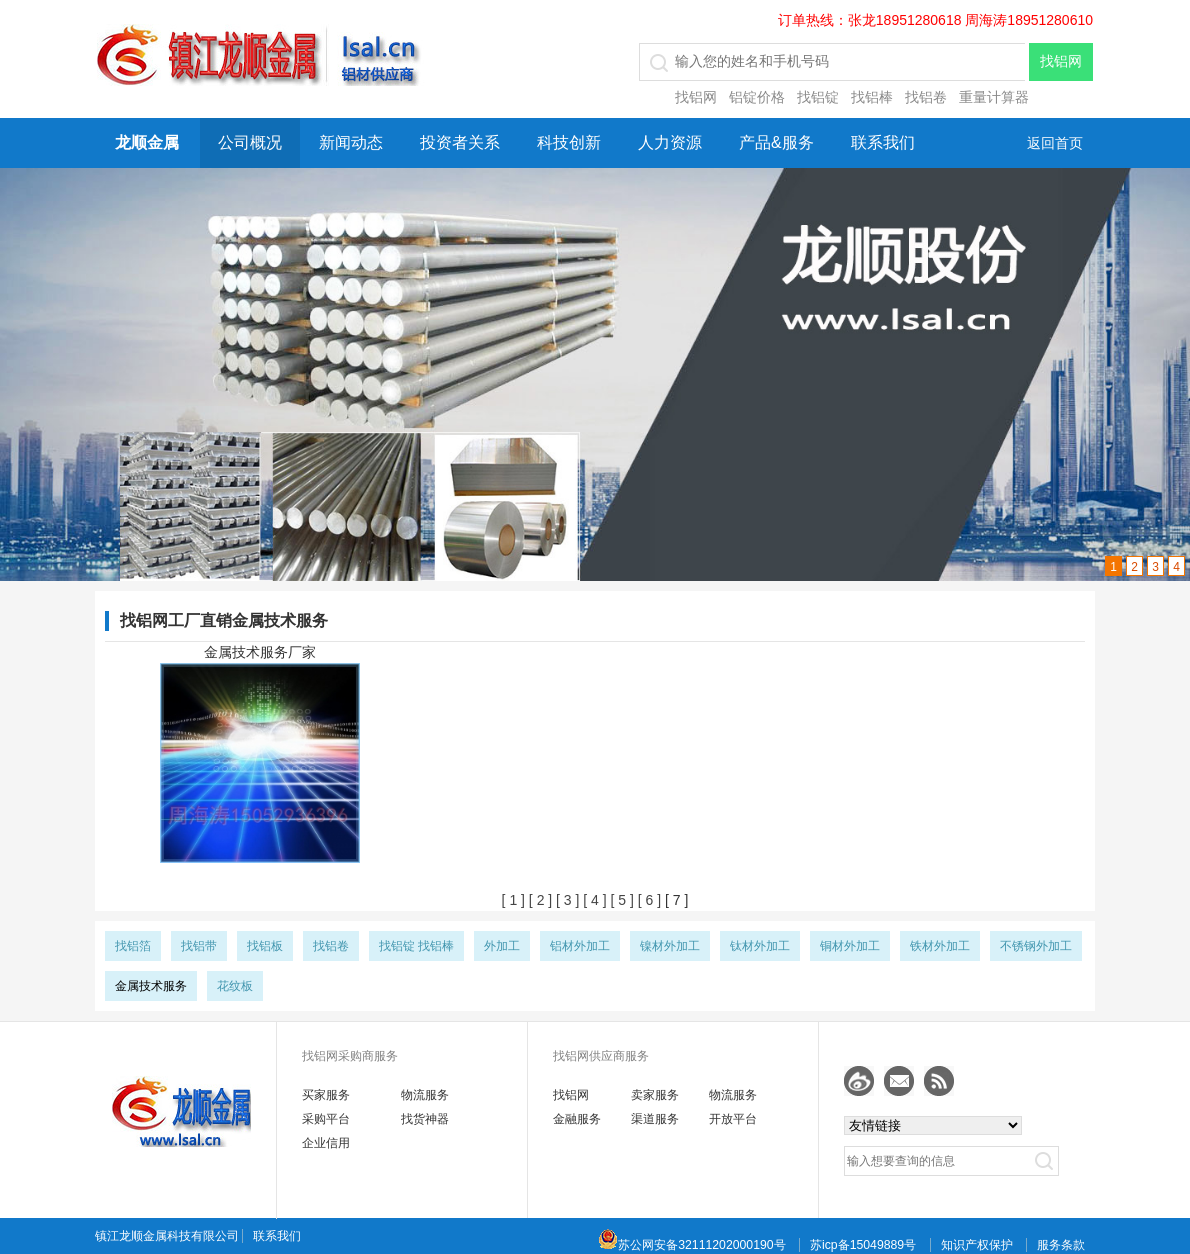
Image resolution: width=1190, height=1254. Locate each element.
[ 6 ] (647, 900)
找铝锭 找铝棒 (416, 946)
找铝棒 (872, 97)
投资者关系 (460, 142)
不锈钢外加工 (1036, 946)
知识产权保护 (977, 1245)
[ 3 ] (565, 900)
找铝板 (265, 946)
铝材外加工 (580, 946)
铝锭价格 (757, 97)
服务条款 (1061, 1245)
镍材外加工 (670, 946)
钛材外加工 (760, 946)
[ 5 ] (620, 900)
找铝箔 (133, 946)
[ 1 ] (513, 900)
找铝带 (199, 946)
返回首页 (1055, 143)
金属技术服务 (151, 986)
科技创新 (569, 142)
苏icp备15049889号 (863, 1245)
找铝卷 (926, 97)
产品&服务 (776, 142)
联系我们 (883, 142)
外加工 (502, 946)
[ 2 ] (538, 900)
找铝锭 (818, 97)
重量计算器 (994, 97)
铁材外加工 (940, 946)
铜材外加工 (850, 946)
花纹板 (235, 986)
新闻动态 (351, 142)
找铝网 (696, 97)
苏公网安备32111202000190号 (691, 1245)
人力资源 (670, 142)
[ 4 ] (592, 900)
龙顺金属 (147, 142)
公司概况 (250, 142)
